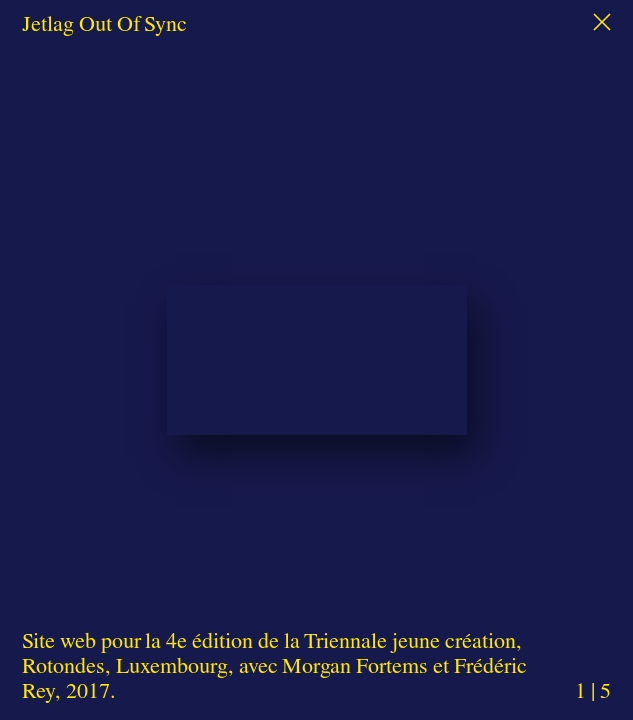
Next (522, 331)
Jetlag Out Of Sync (104, 23)
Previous (110, 331)
